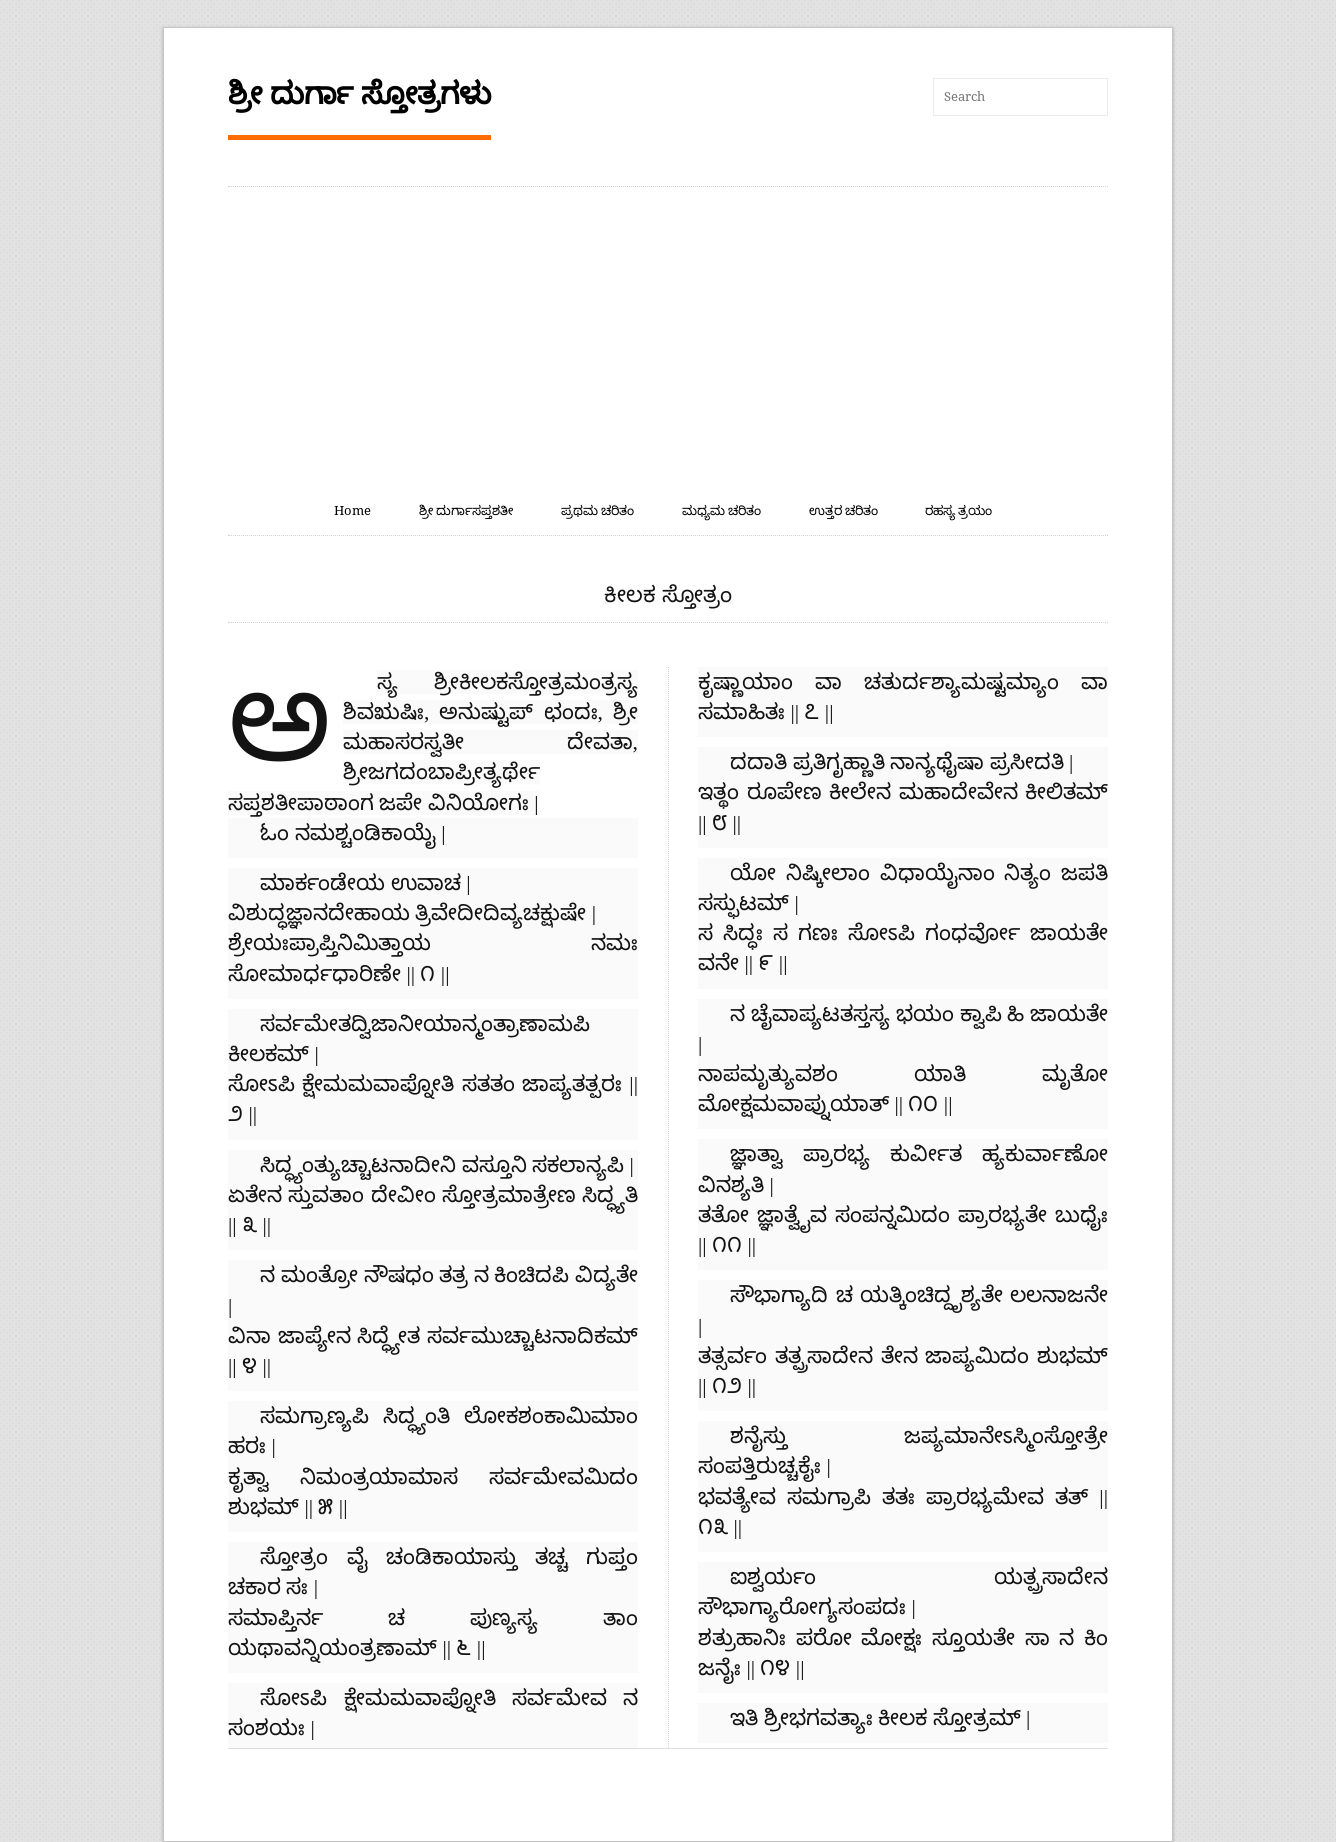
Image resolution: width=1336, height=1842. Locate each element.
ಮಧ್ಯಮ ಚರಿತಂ (721, 510)
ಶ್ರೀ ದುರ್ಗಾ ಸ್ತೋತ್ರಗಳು (359, 93)
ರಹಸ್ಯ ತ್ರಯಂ (958, 510)
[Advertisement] (668, 337)
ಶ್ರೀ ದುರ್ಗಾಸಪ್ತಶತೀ (466, 510)
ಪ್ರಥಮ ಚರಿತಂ (597, 510)
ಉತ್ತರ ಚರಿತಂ (843, 510)
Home (352, 510)
